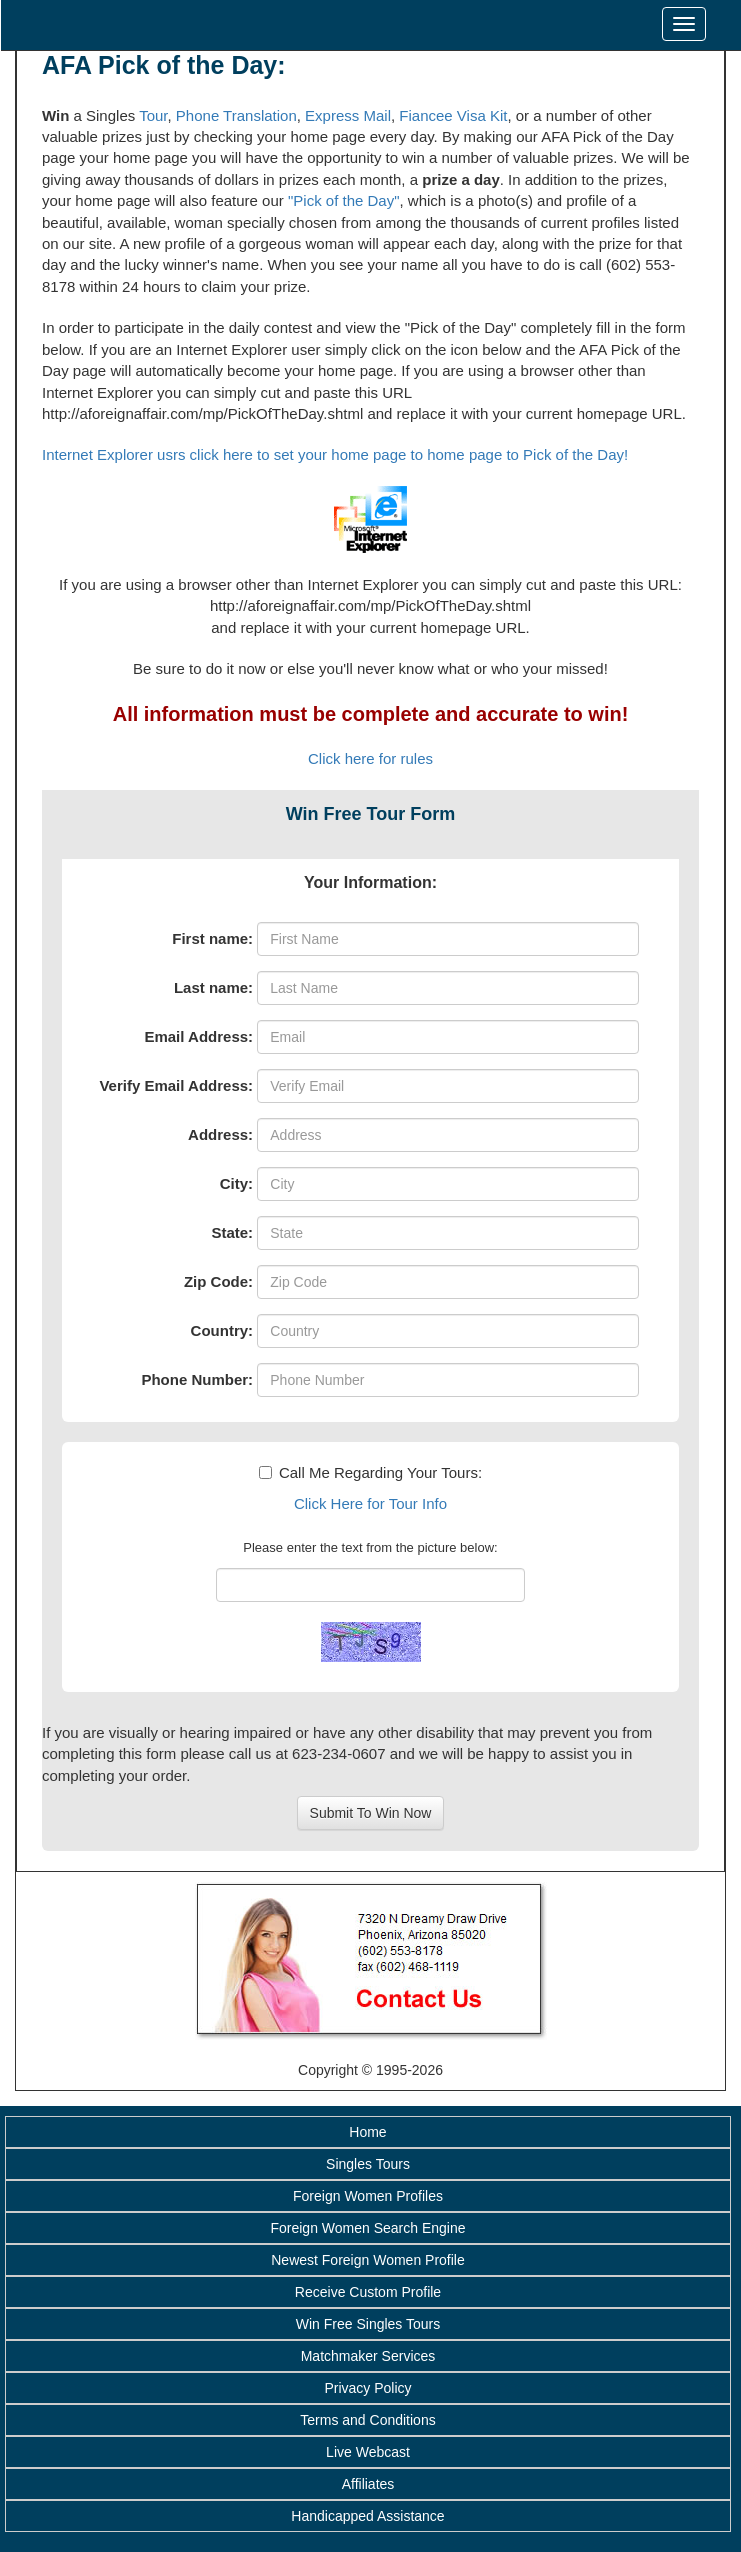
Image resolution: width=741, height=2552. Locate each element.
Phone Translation (236, 115)
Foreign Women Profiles (368, 2196)
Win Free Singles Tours (368, 2324)
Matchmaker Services (368, 2356)
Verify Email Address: (176, 1085)
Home (367, 2132)
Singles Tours (368, 2164)
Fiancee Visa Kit (453, 115)
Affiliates (368, 2484)
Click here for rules (370, 758)
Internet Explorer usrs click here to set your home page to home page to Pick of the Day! (335, 454)
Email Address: (198, 1036)
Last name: (213, 987)
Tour (153, 115)
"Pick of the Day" (344, 200)
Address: (220, 1134)
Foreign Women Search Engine (367, 2228)
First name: (212, 938)
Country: (222, 1330)
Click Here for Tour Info (370, 1503)
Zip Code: (218, 1281)
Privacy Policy (367, 2388)
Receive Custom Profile (368, 2292)
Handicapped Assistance (367, 2516)
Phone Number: (197, 1379)
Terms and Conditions (367, 2420)
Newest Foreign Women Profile (367, 2260)
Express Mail (348, 115)
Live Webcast (368, 2452)
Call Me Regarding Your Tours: (370, 1472)
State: (232, 1232)
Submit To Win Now (371, 1813)
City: (236, 1183)
